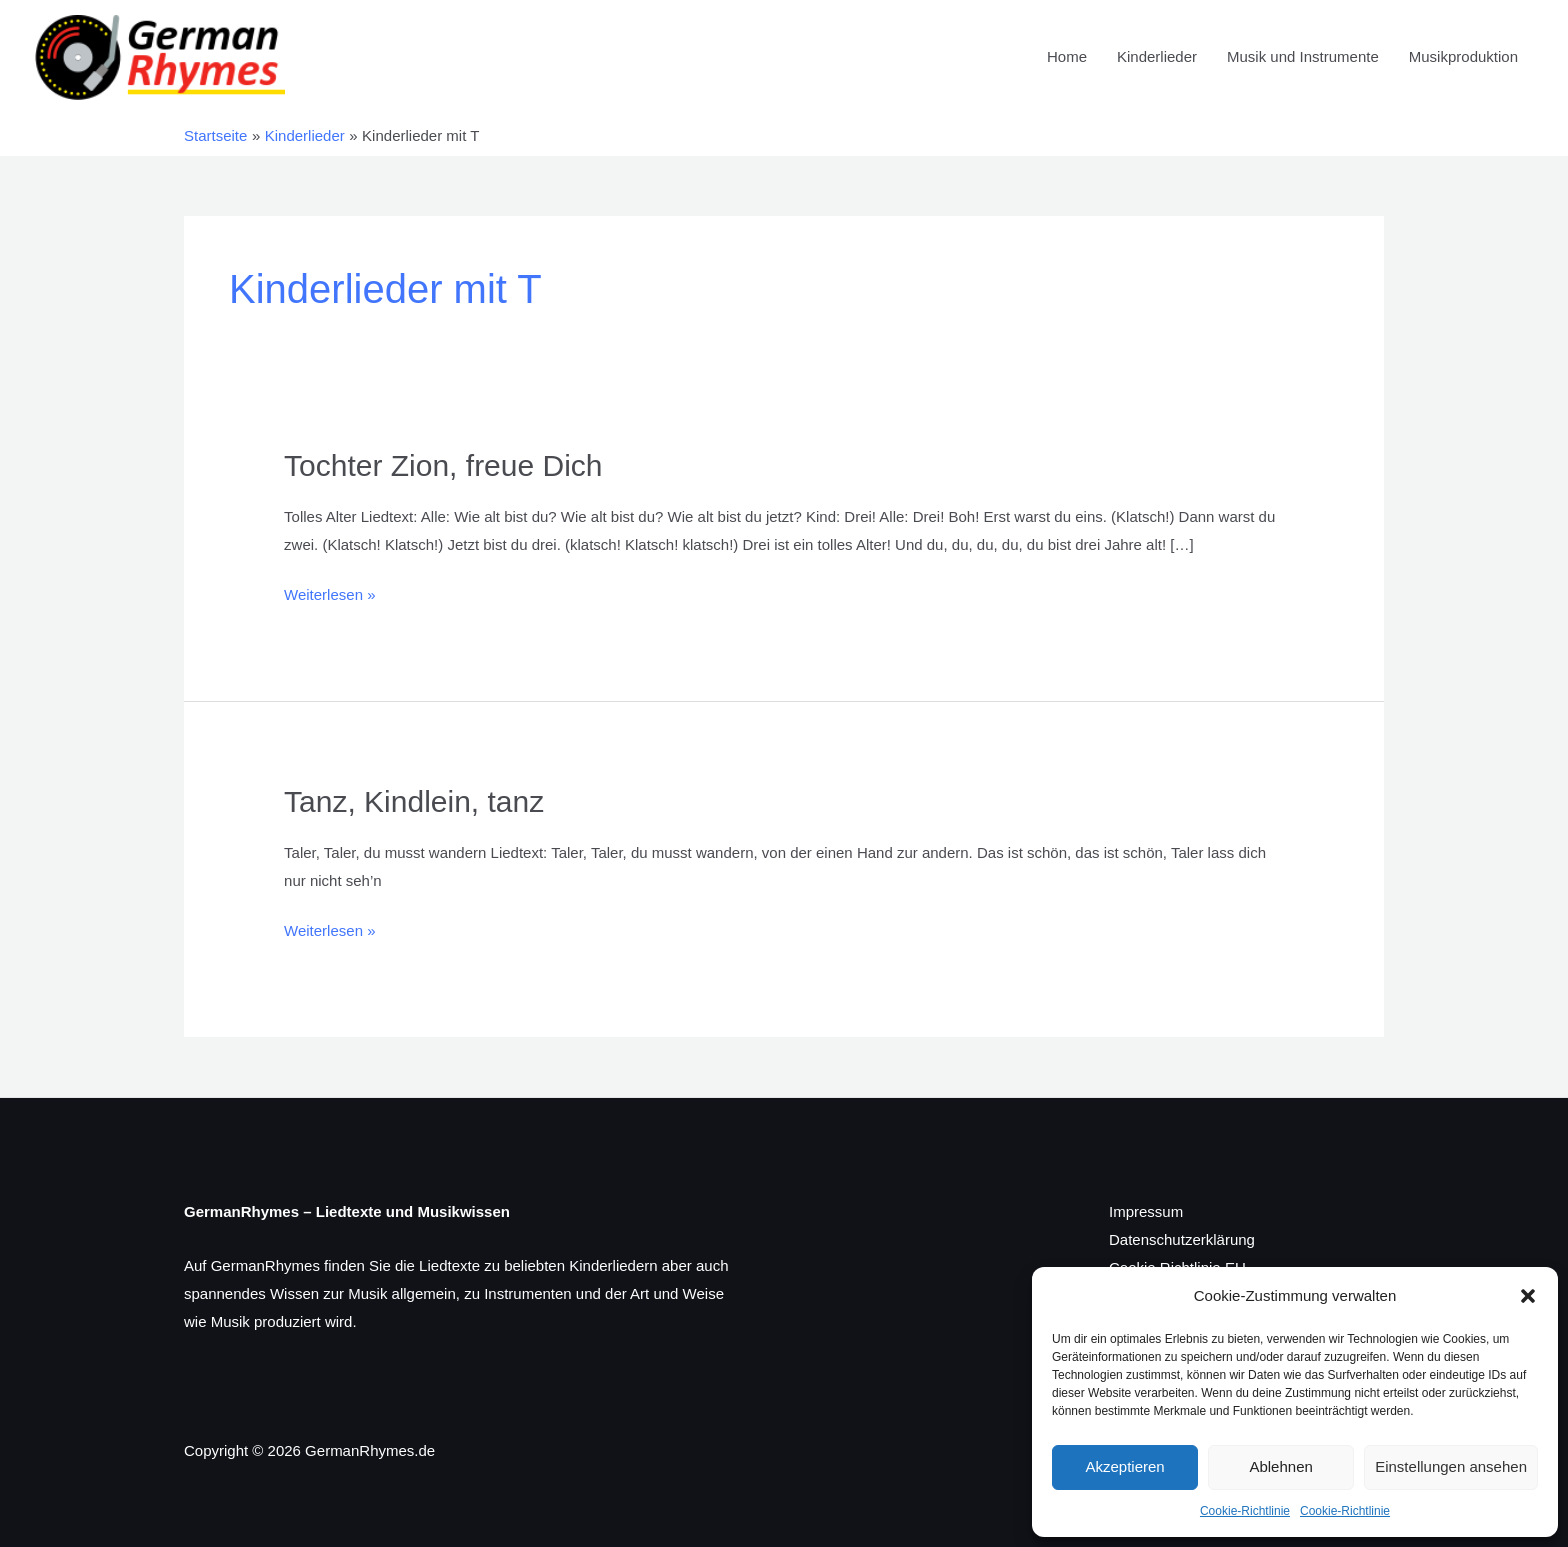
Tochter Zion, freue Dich (443, 465)
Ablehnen (1280, 1466)
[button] (1528, 1296)
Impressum (1146, 1211)
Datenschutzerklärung (1182, 1239)
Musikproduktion (1463, 56)
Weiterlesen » (329, 592)
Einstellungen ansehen (1451, 1466)
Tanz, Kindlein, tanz (414, 801)
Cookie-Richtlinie (1245, 1511)
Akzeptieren (1124, 1466)
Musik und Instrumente (1303, 56)
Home (1067, 56)
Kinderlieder (1157, 56)
